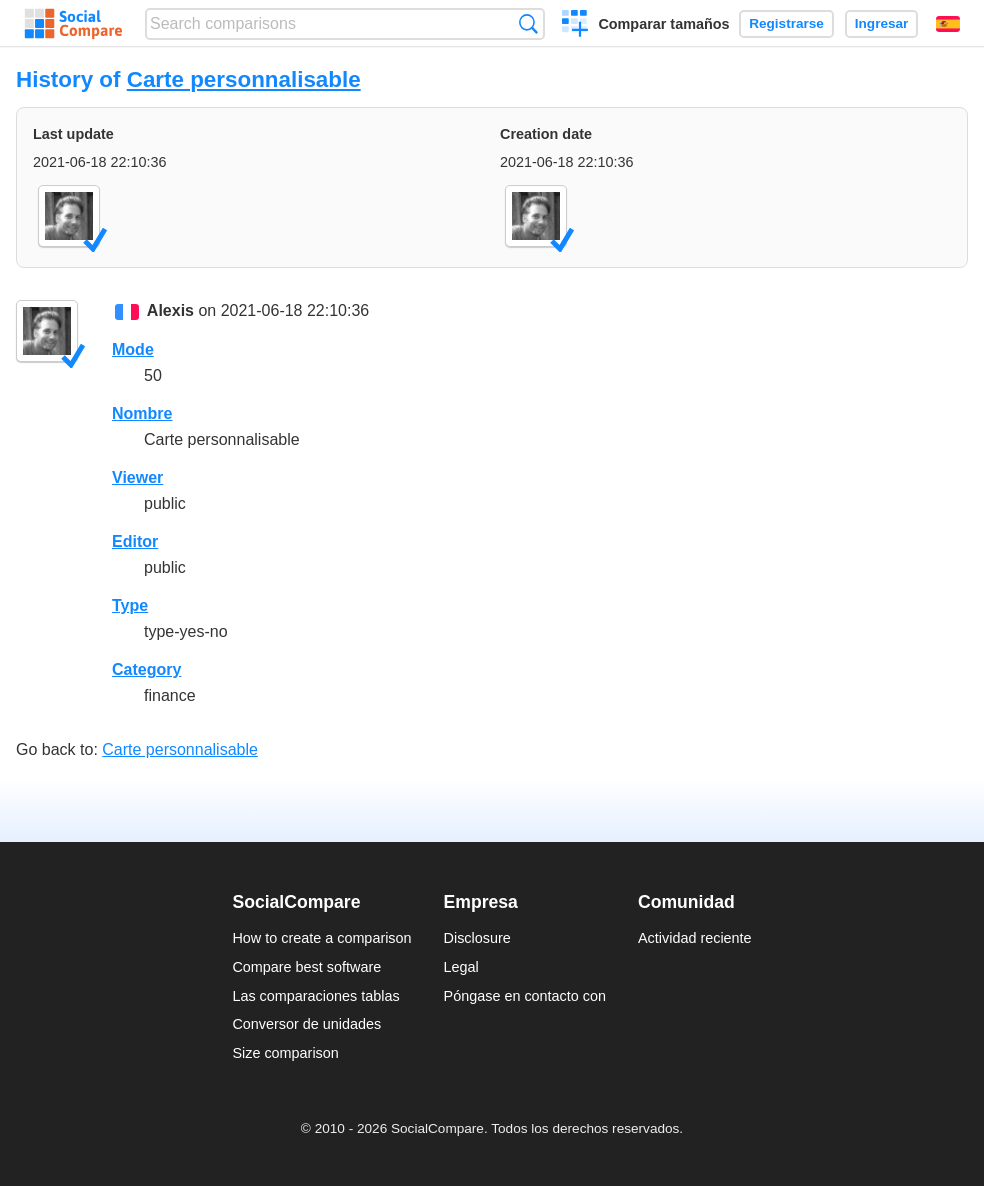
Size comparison (285, 1053)
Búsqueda (528, 23)
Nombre (142, 413)
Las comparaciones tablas (315, 996)
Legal (461, 967)
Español (948, 24)
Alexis (170, 310)
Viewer (137, 477)
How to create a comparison (321, 938)
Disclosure (477, 938)
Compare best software (306, 967)
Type (130, 605)
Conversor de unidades (306, 1024)
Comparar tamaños (663, 24)
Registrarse (786, 23)
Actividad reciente (695, 938)
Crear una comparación (575, 26)
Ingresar (882, 23)
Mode (133, 349)
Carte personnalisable (244, 79)
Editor (135, 541)
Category (146, 669)
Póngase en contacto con (525, 996)
